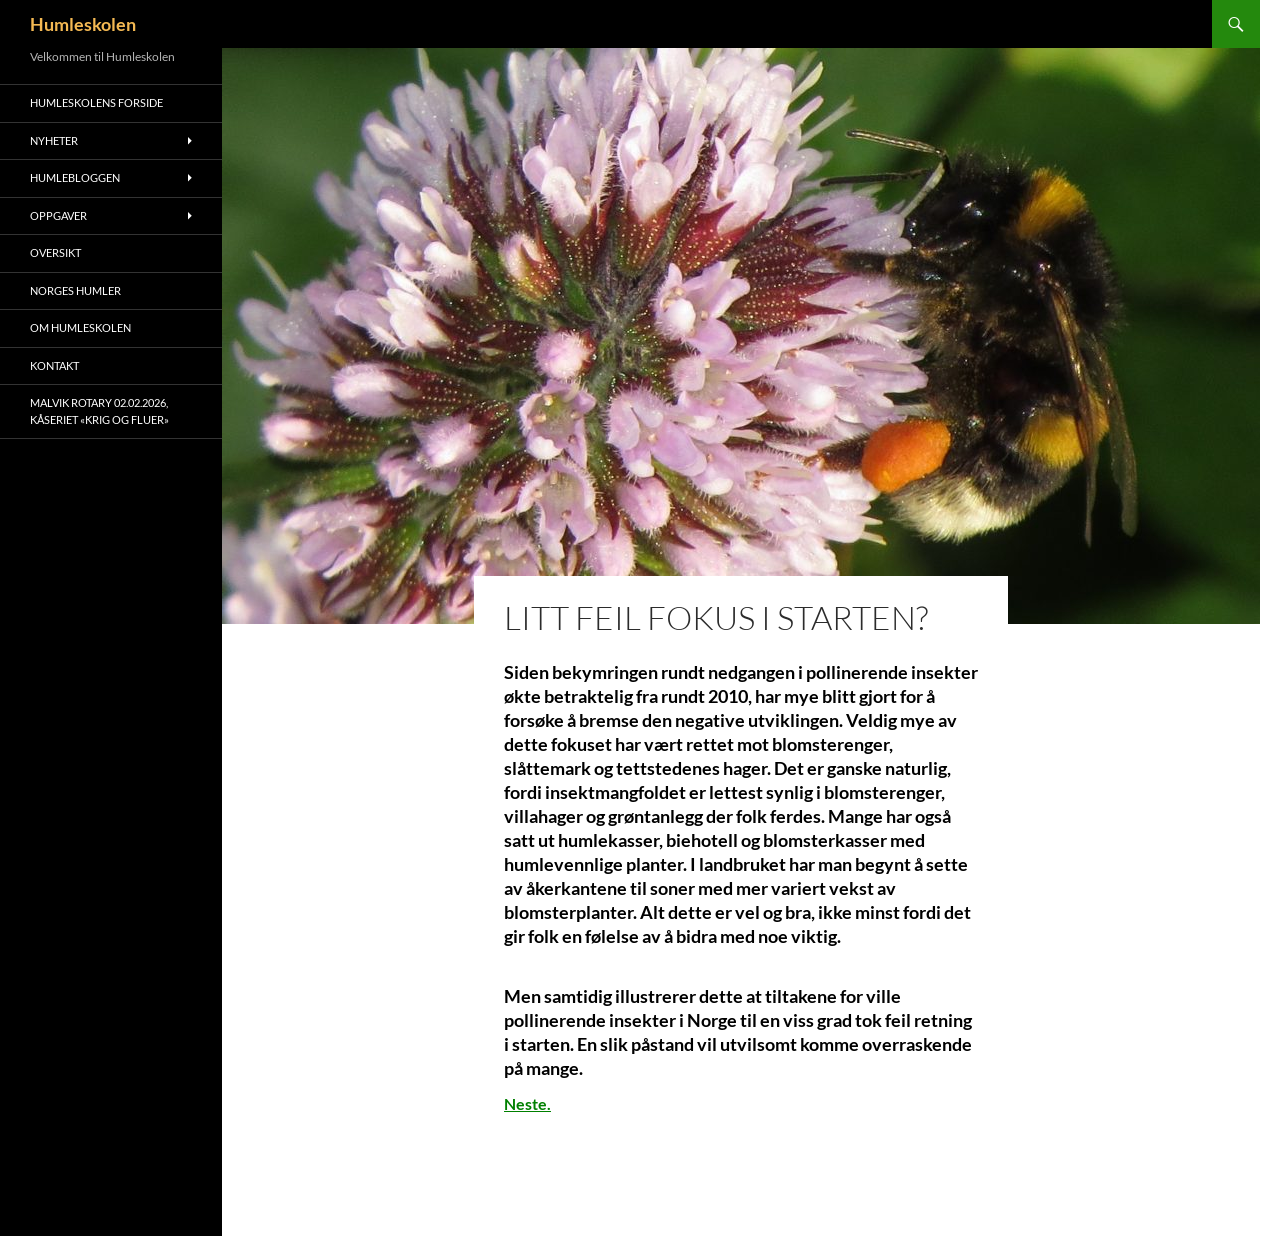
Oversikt (55, 252)
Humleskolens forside (96, 102)
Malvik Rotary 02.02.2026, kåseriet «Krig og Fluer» (99, 411)
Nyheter (54, 140)
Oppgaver (58, 215)
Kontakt (54, 365)
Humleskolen (83, 24)
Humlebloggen (75, 177)
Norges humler (75, 290)
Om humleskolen (80, 327)
